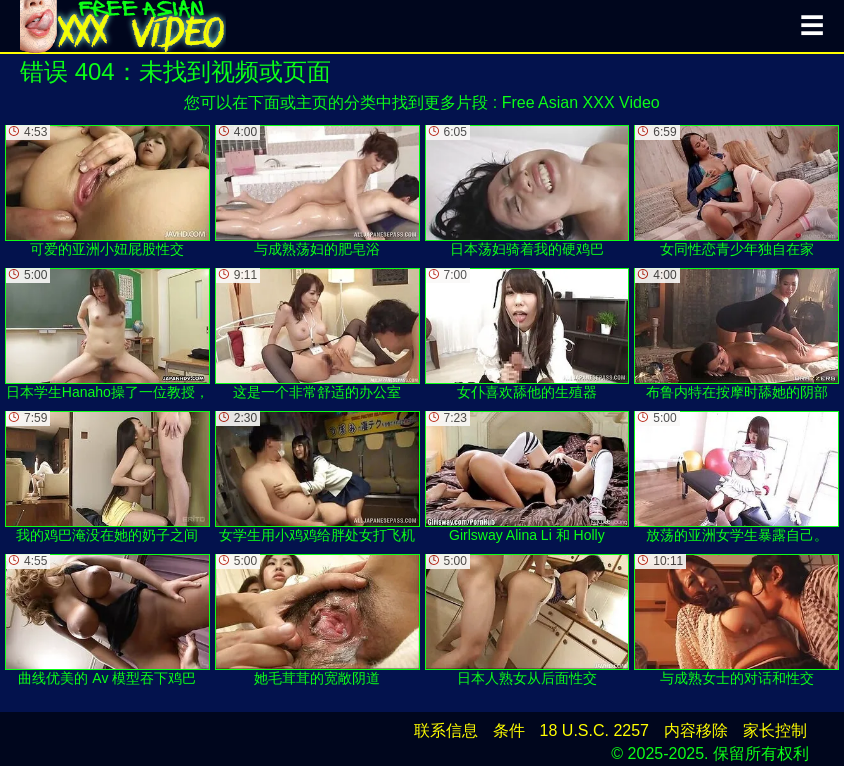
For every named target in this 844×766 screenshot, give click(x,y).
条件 (509, 730)
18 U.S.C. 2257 (594, 730)
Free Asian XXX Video (581, 102)
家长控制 (775, 730)
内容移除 (696, 730)
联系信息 (446, 730)
